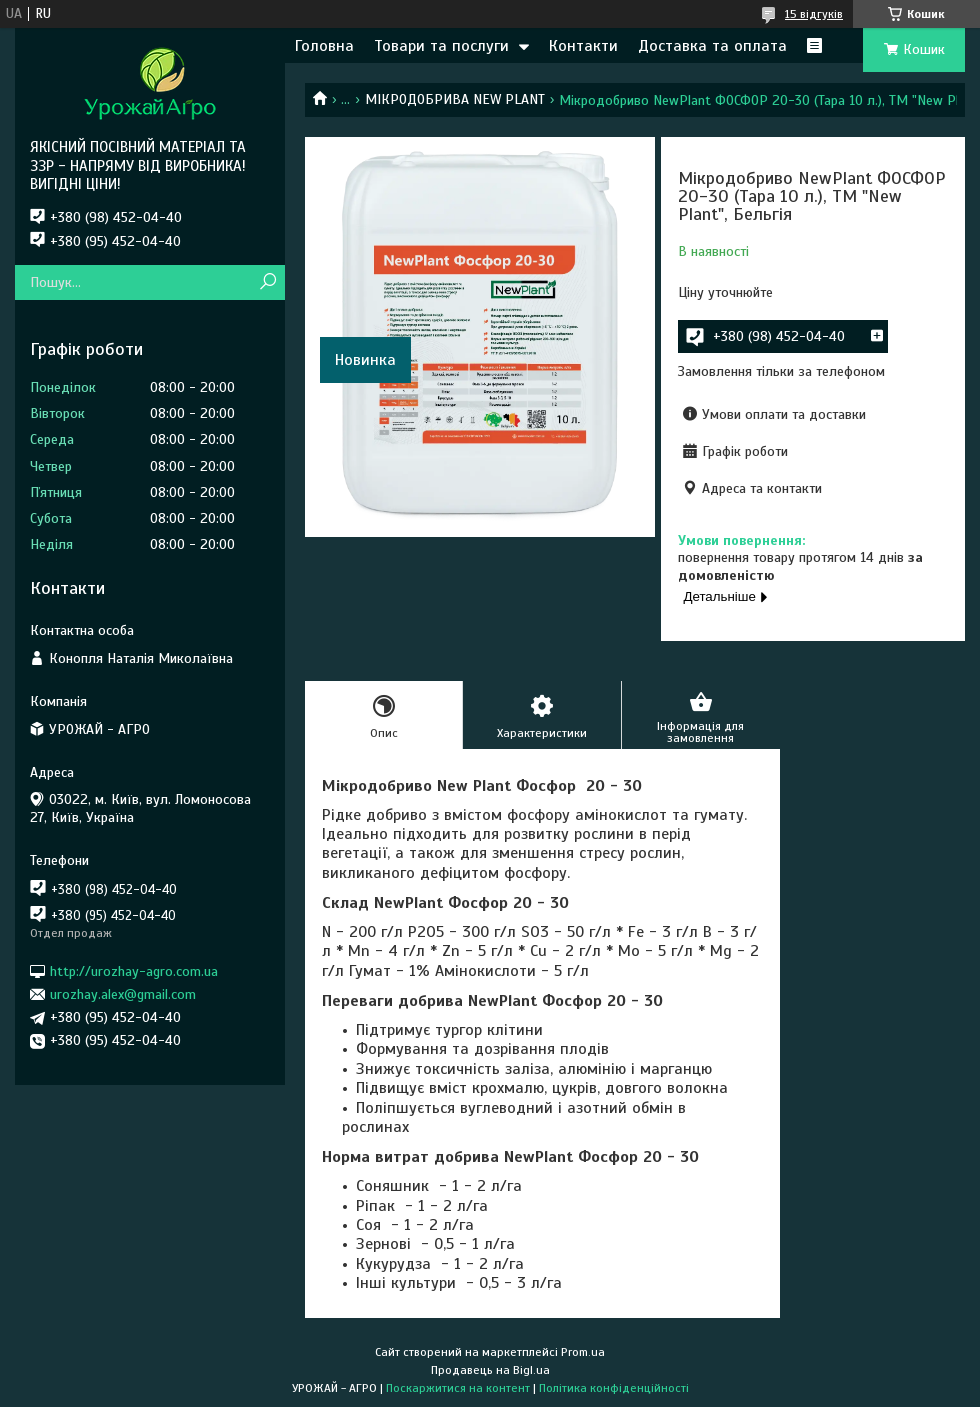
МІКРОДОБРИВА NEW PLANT (455, 99)
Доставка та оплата (712, 46)
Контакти (583, 46)
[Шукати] (267, 282)
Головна (324, 46)
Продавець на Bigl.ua (490, 1370)
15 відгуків (814, 14)
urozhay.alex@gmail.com (123, 994)
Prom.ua (583, 1352)
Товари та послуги (441, 46)
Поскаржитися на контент (458, 1388)
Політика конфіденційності (614, 1388)
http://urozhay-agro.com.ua (134, 970)
